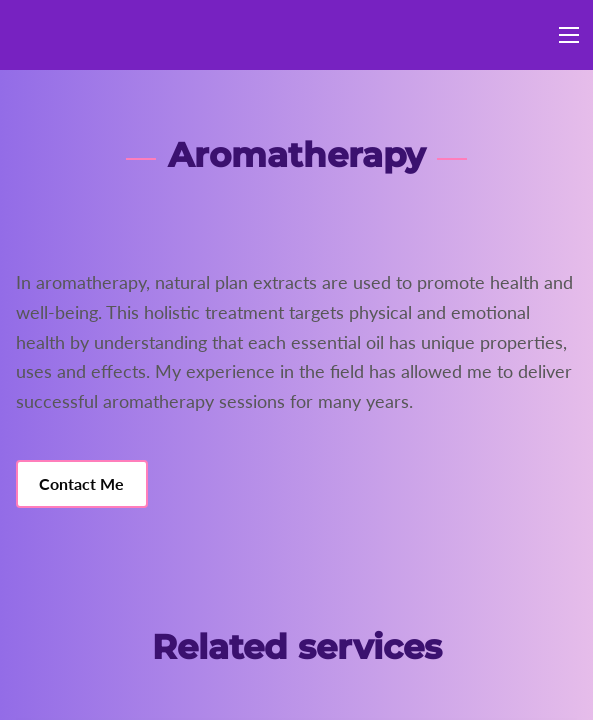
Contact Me (81, 483)
